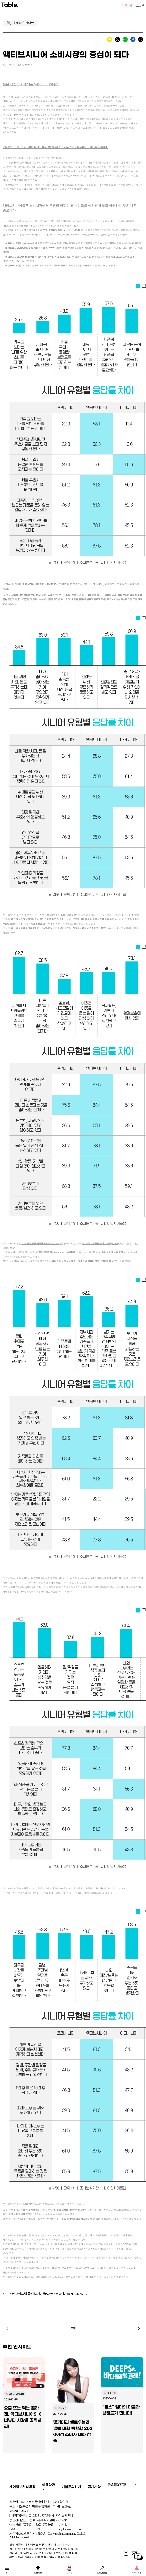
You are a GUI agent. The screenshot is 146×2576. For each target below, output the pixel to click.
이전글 (7, 2328)
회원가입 (127, 5)
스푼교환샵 (102, 2570)
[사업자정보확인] (60, 2515)
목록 (73, 2328)
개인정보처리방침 (22, 2487)
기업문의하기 (71, 2487)
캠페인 (69, 2570)
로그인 (140, 5)
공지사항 (94, 2487)
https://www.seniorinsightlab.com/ (64, 2293)
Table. (9, 4)
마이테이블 (136, 2570)
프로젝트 (38, 2570)
